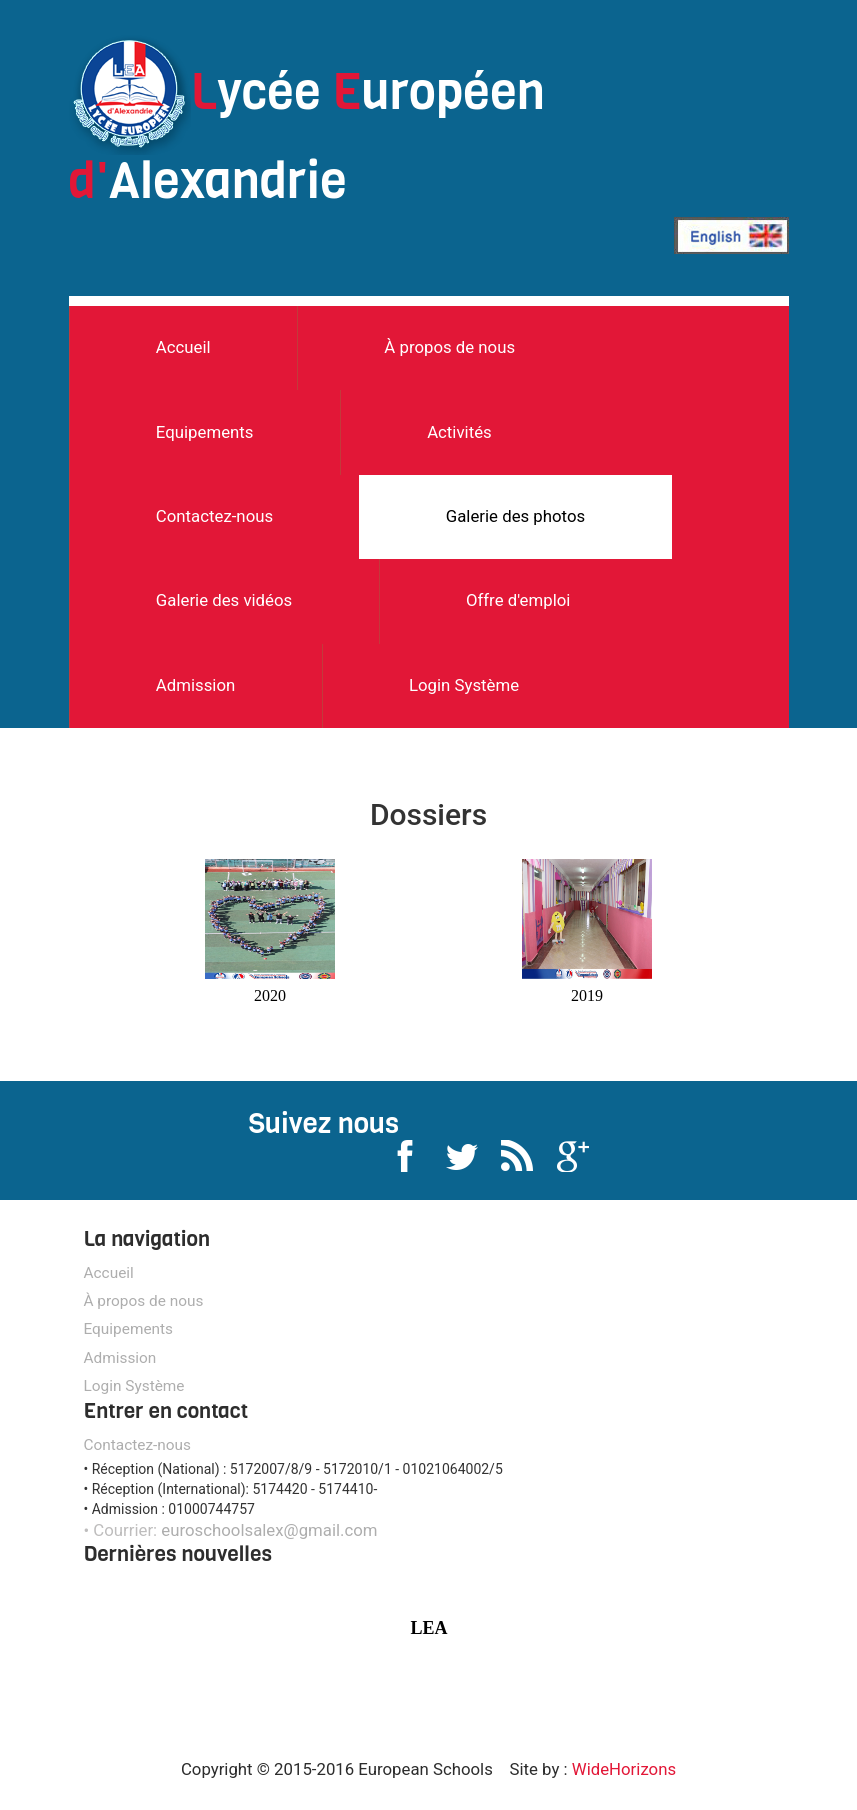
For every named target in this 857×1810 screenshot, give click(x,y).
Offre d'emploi (518, 600)
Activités (459, 432)
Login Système (464, 685)
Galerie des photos (515, 516)
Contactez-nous (214, 516)
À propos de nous (449, 347)
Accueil (183, 347)
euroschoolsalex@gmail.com (269, 1530)
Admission (195, 685)
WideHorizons (624, 1769)
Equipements (205, 432)
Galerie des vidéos (224, 600)
